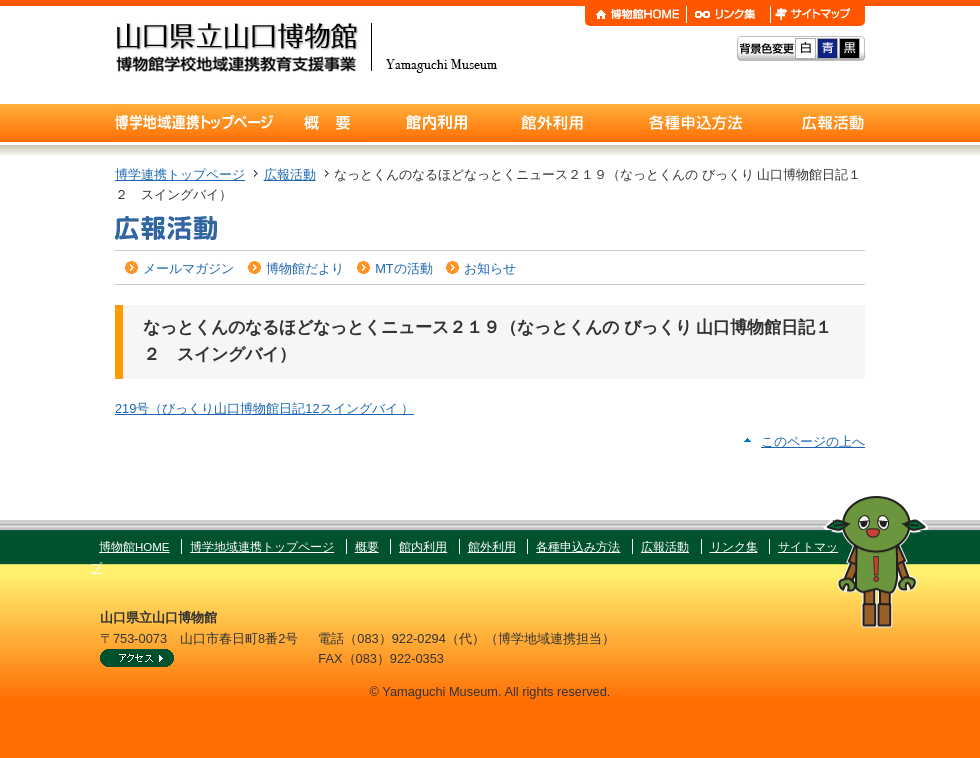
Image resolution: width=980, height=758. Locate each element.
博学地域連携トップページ (262, 547)
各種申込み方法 (578, 547)
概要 (367, 547)
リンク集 (734, 547)
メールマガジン (188, 268)
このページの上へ (813, 441)
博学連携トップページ (180, 174)
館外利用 (492, 547)
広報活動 (290, 174)
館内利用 (423, 547)
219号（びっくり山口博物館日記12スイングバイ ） (264, 408)
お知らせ (490, 268)
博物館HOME (134, 547)
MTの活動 (403, 268)
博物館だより (305, 268)
